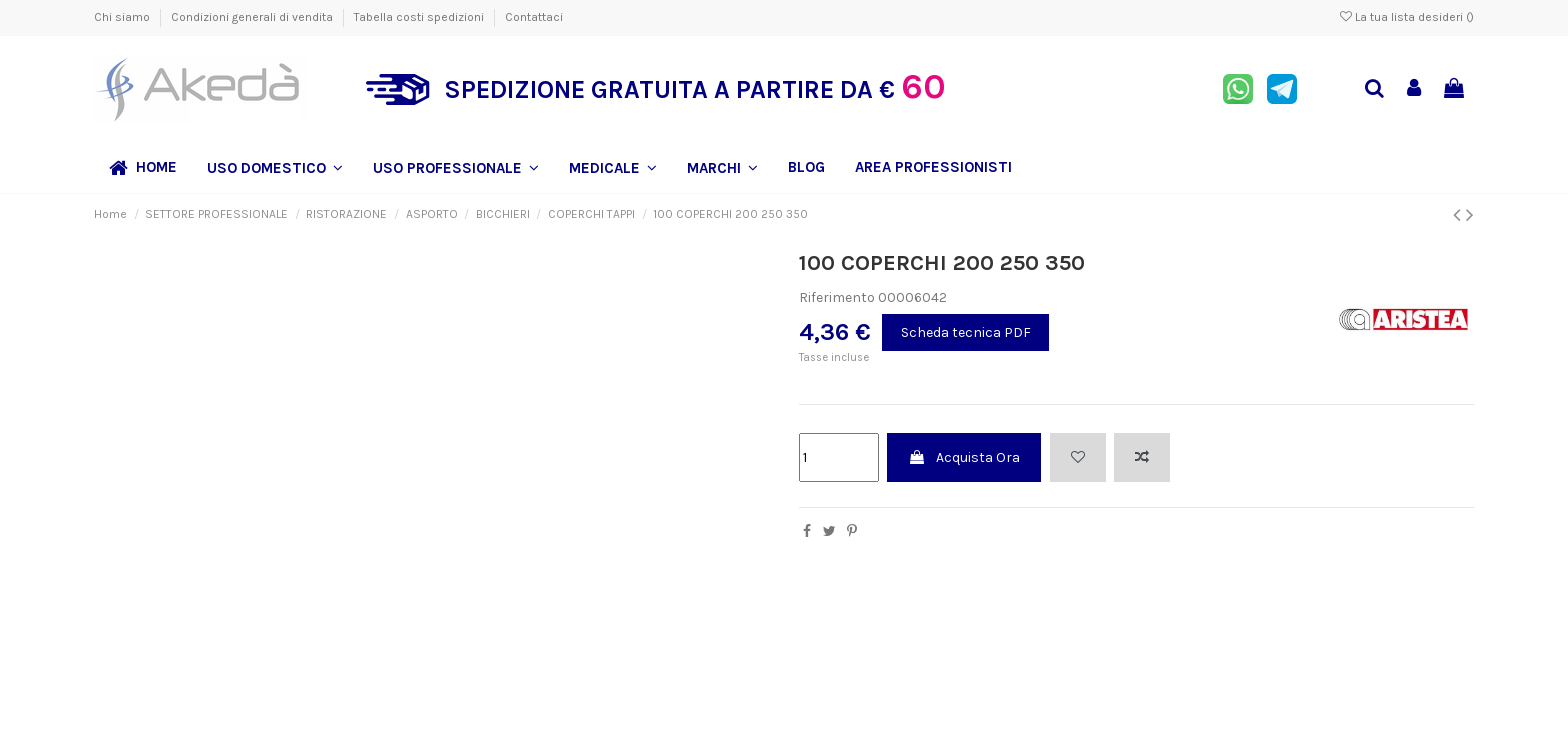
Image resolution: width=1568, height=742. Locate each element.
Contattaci (534, 17)
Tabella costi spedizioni (420, 17)
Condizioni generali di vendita (253, 17)
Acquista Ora (964, 457)
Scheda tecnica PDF (966, 332)
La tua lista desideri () (1407, 17)
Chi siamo (123, 17)
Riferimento (837, 297)
